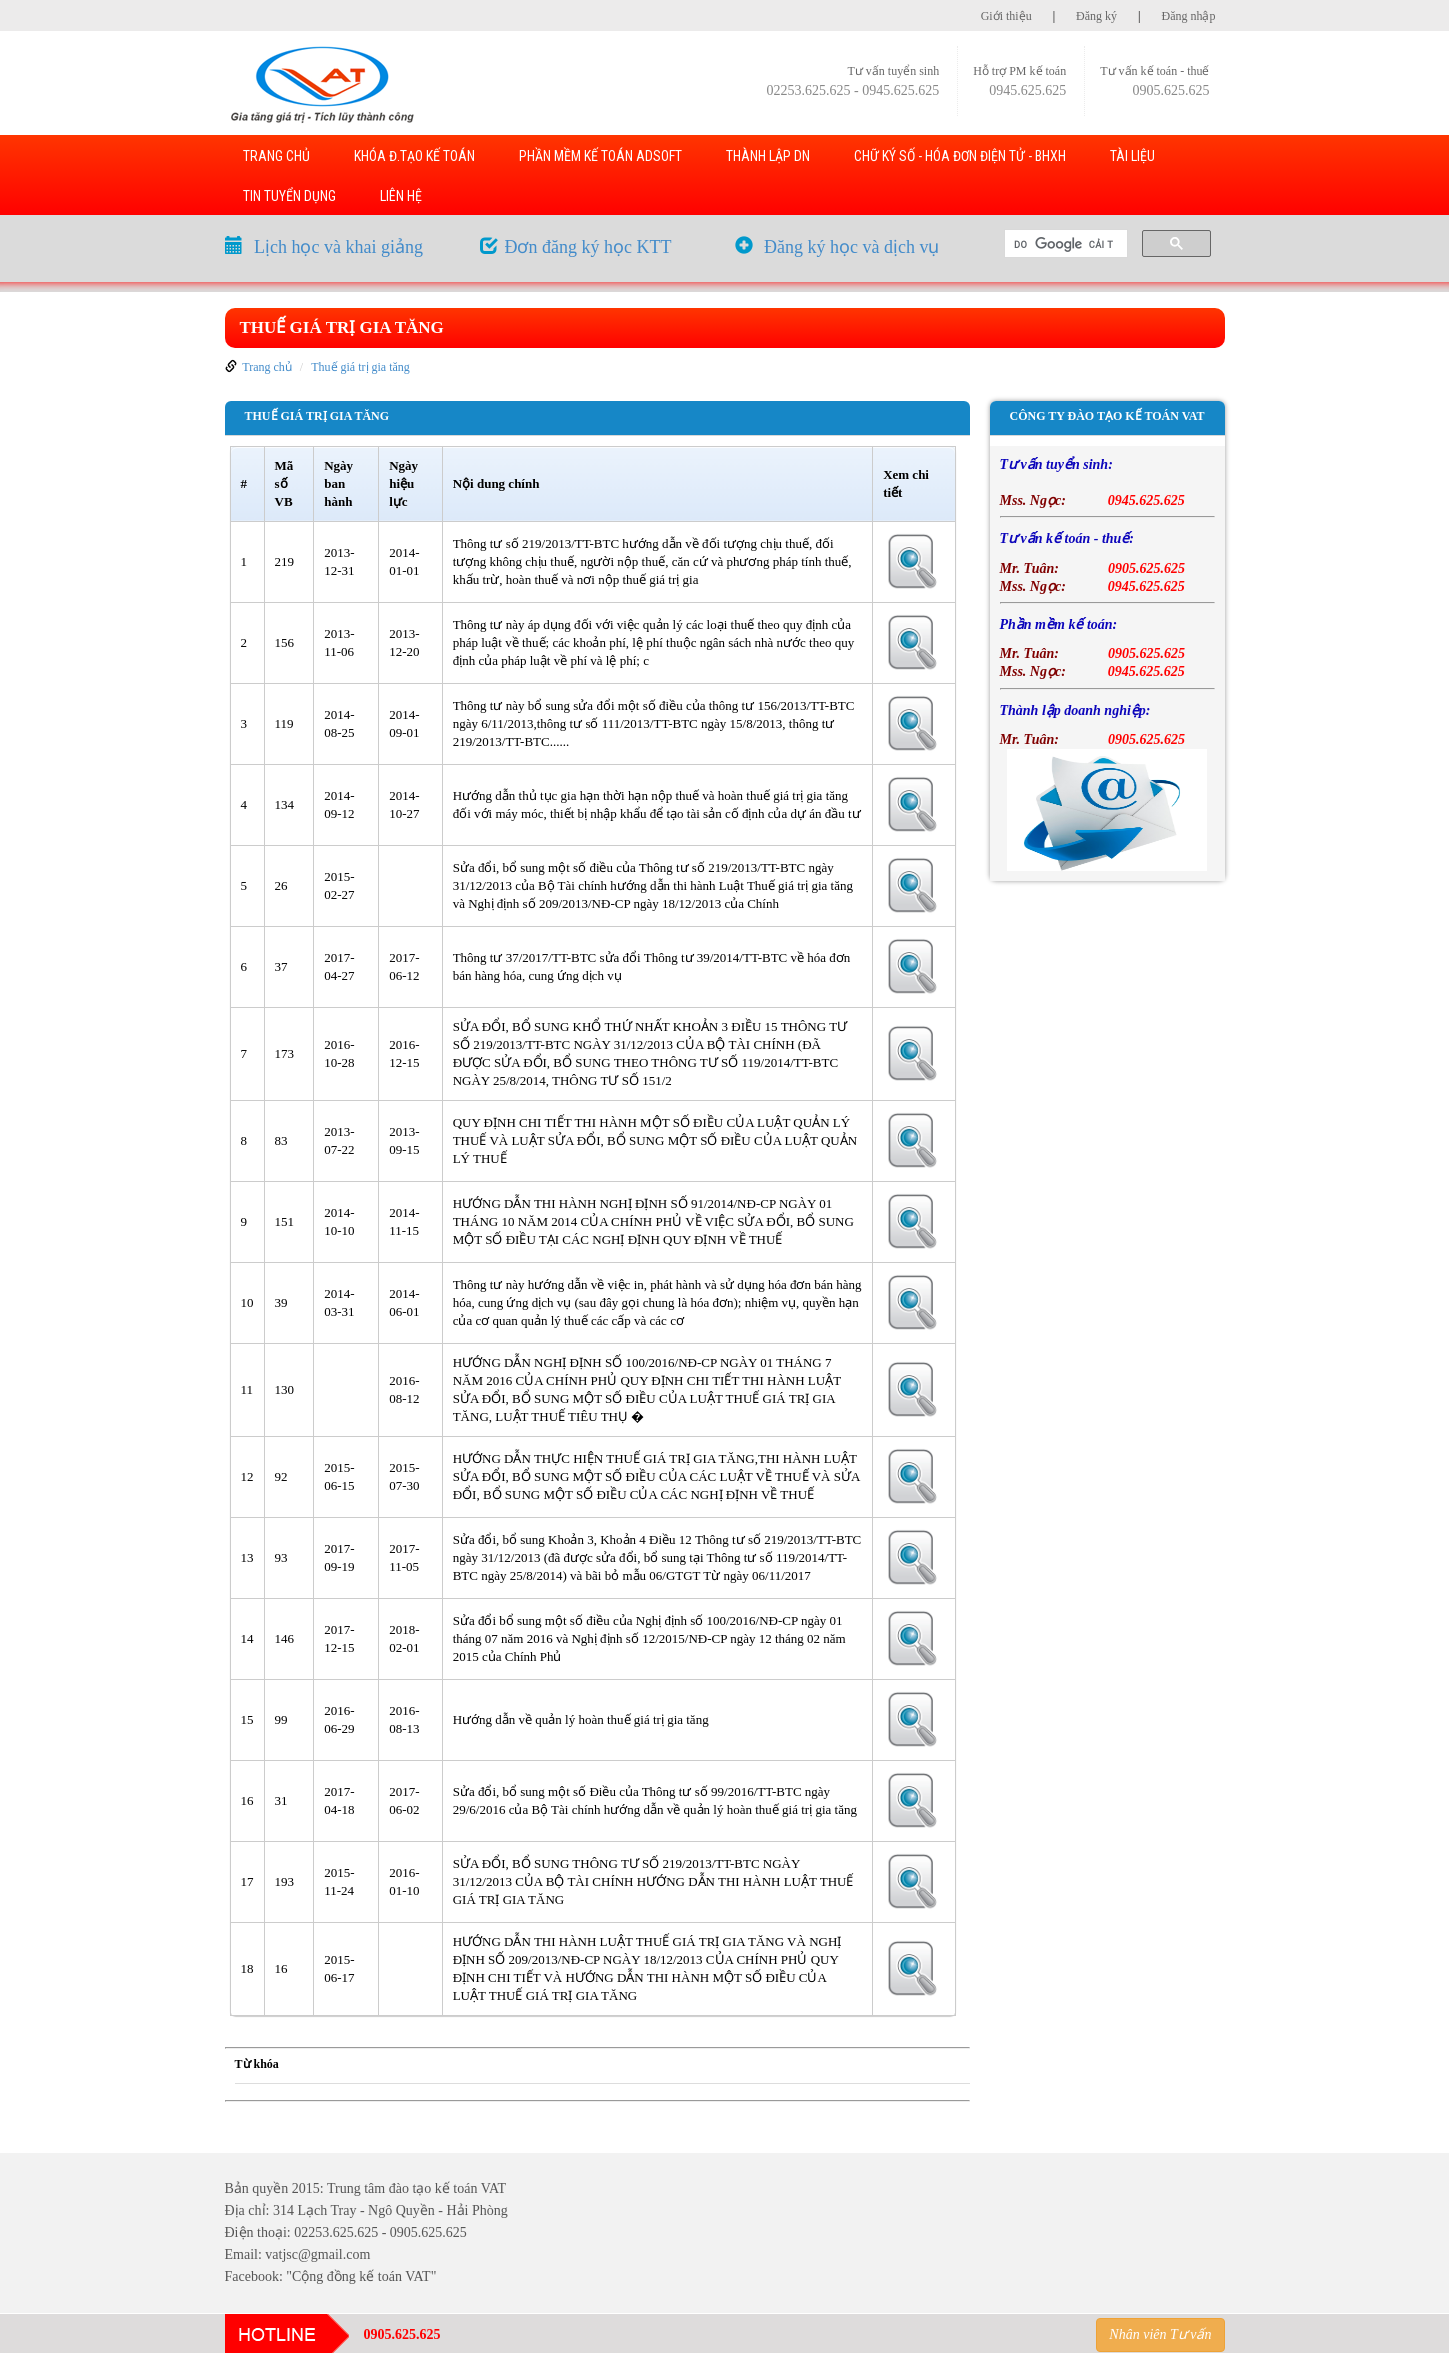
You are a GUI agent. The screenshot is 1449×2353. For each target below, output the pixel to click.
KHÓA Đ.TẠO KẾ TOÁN (414, 156)
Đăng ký (1096, 16)
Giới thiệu (1006, 16)
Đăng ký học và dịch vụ (851, 247)
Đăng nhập (1189, 16)
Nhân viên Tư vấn (1160, 2334)
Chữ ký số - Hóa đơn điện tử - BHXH (960, 156)
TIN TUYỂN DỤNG (289, 196)
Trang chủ (267, 367)
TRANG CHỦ (276, 156)
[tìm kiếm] (1064, 244)
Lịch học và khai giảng (338, 247)
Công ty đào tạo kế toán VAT (1107, 416)
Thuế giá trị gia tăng (342, 327)
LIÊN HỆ (401, 196)
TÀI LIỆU (1132, 156)
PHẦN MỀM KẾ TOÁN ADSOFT (600, 156)
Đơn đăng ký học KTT (588, 247)
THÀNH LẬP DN (768, 156)
